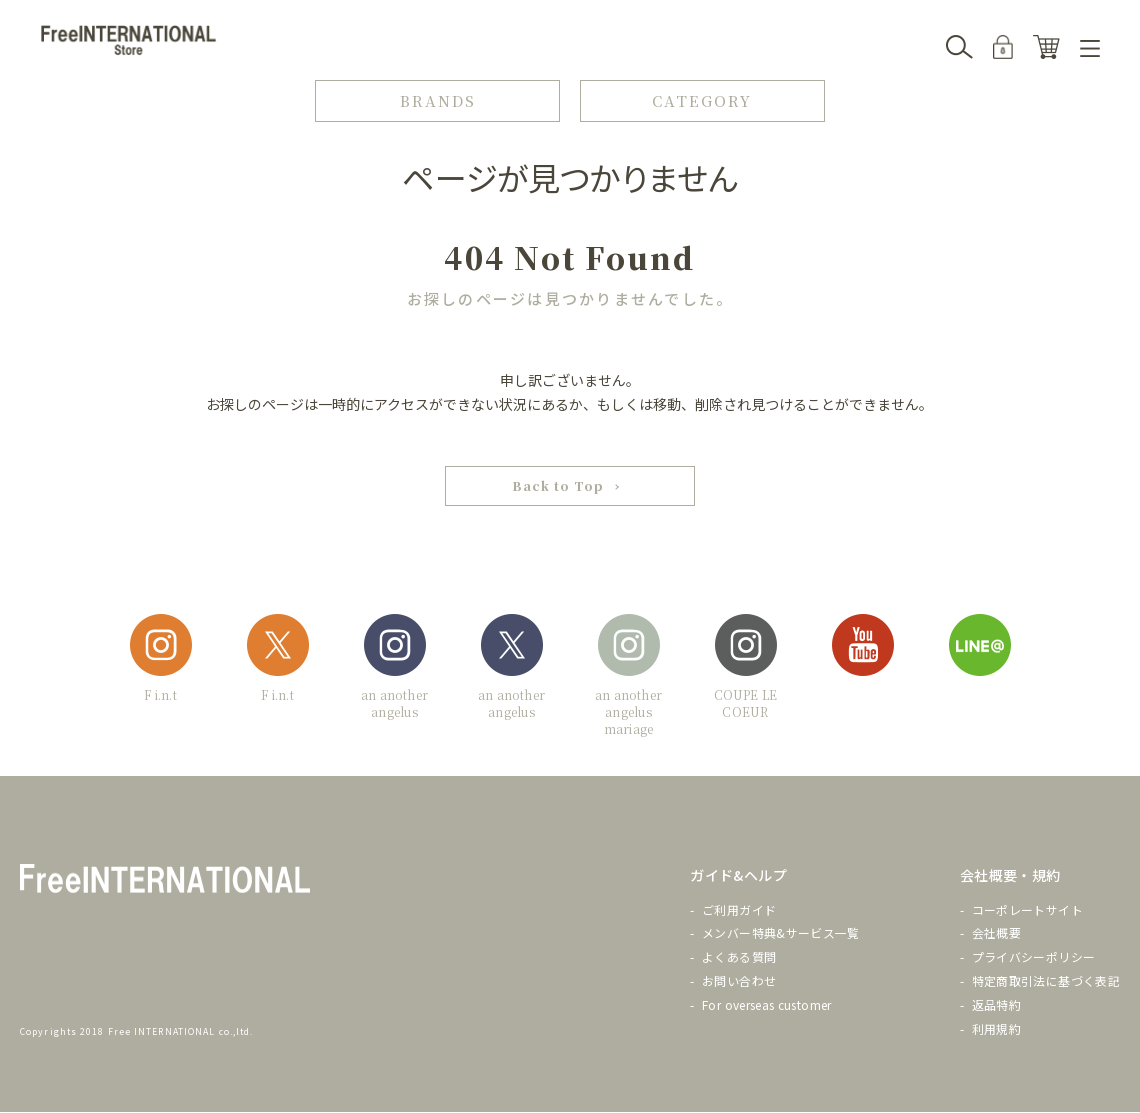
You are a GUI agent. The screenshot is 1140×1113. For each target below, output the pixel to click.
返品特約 (996, 1005)
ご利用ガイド (739, 910)
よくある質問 (739, 957)
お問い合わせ (739, 981)
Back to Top (558, 486)
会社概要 (996, 933)
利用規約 (996, 1029)
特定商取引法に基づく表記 (1046, 981)
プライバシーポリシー (1034, 957)
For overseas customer (767, 1005)
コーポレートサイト (1027, 910)
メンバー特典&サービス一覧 (781, 933)
